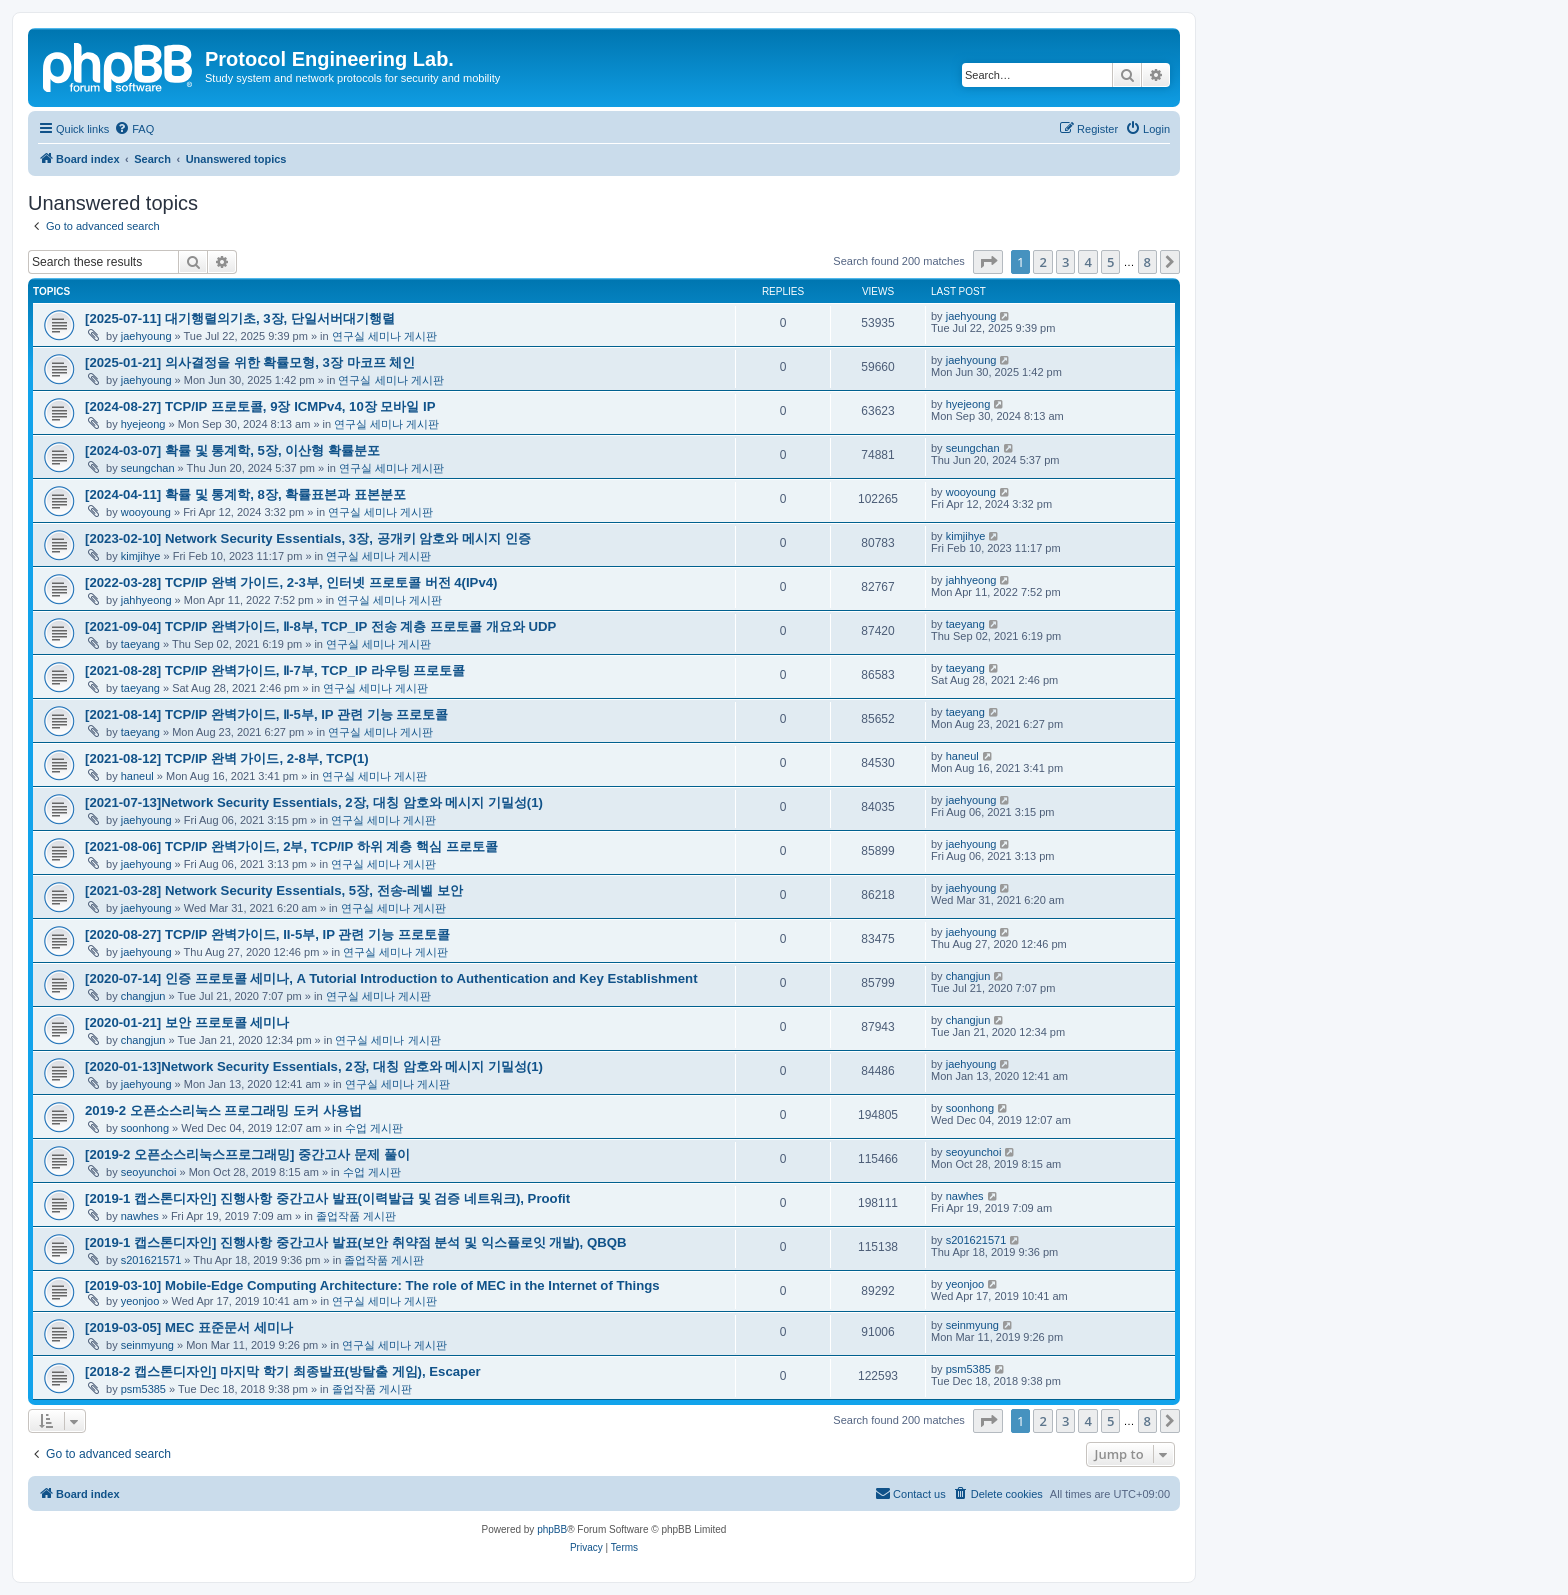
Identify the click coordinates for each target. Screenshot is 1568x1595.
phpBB (552, 1529)
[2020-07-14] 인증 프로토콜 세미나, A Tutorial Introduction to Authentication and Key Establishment (391, 978)
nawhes (140, 1216)
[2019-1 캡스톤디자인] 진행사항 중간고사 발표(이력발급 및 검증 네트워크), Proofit (327, 1198)
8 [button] (1147, 262)
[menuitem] (134, 129)
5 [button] (1110, 262)
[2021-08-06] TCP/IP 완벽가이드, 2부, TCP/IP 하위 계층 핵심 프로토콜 (291, 846)
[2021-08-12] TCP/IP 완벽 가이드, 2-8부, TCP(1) (227, 758)
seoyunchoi (149, 1172)
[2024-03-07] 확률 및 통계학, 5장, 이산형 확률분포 (232, 450)
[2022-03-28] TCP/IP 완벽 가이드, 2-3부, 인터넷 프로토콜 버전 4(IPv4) (291, 582)
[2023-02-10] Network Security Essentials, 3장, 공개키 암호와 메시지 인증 (308, 538)
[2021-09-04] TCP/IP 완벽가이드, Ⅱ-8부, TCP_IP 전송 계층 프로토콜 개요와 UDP (320, 626)
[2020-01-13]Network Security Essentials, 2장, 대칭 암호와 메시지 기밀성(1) (314, 1066)
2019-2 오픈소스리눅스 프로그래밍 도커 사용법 (223, 1110)
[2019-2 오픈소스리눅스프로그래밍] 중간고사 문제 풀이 (247, 1154)
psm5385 (143, 1389)
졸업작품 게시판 (356, 1216)
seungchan (148, 468)
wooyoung (146, 512)
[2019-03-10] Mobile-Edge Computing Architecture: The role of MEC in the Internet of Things (372, 1285)
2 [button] (1042, 262)
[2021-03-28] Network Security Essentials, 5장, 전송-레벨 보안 (274, 890)
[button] (988, 262)
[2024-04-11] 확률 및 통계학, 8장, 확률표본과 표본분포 (245, 494)
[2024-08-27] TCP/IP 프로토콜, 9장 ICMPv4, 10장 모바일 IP (260, 406)
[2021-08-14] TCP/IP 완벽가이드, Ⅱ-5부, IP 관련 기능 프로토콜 (266, 714)
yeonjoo (140, 1301)
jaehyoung (146, 336)
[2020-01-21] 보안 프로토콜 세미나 (187, 1022)
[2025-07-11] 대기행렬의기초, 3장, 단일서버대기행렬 (240, 318)
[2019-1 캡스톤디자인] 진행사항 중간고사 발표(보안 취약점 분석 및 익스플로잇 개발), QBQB (356, 1242)
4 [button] (1087, 262)
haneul (137, 776)
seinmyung (147, 1345)
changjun (143, 996)
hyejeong (143, 424)
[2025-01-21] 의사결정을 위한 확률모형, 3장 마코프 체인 (250, 362)
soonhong (145, 1128)
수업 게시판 (374, 1128)
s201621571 (151, 1260)
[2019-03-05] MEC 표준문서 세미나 (189, 1327)
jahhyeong (146, 600)
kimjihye (141, 556)
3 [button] (1065, 262)
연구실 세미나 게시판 (384, 336)
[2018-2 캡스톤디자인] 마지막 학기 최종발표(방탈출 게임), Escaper (283, 1371)
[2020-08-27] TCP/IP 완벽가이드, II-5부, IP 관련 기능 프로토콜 (267, 934)
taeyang (140, 644)
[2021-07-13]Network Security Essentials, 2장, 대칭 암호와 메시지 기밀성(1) (314, 802)
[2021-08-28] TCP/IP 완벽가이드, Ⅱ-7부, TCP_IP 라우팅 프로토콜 (275, 670)
